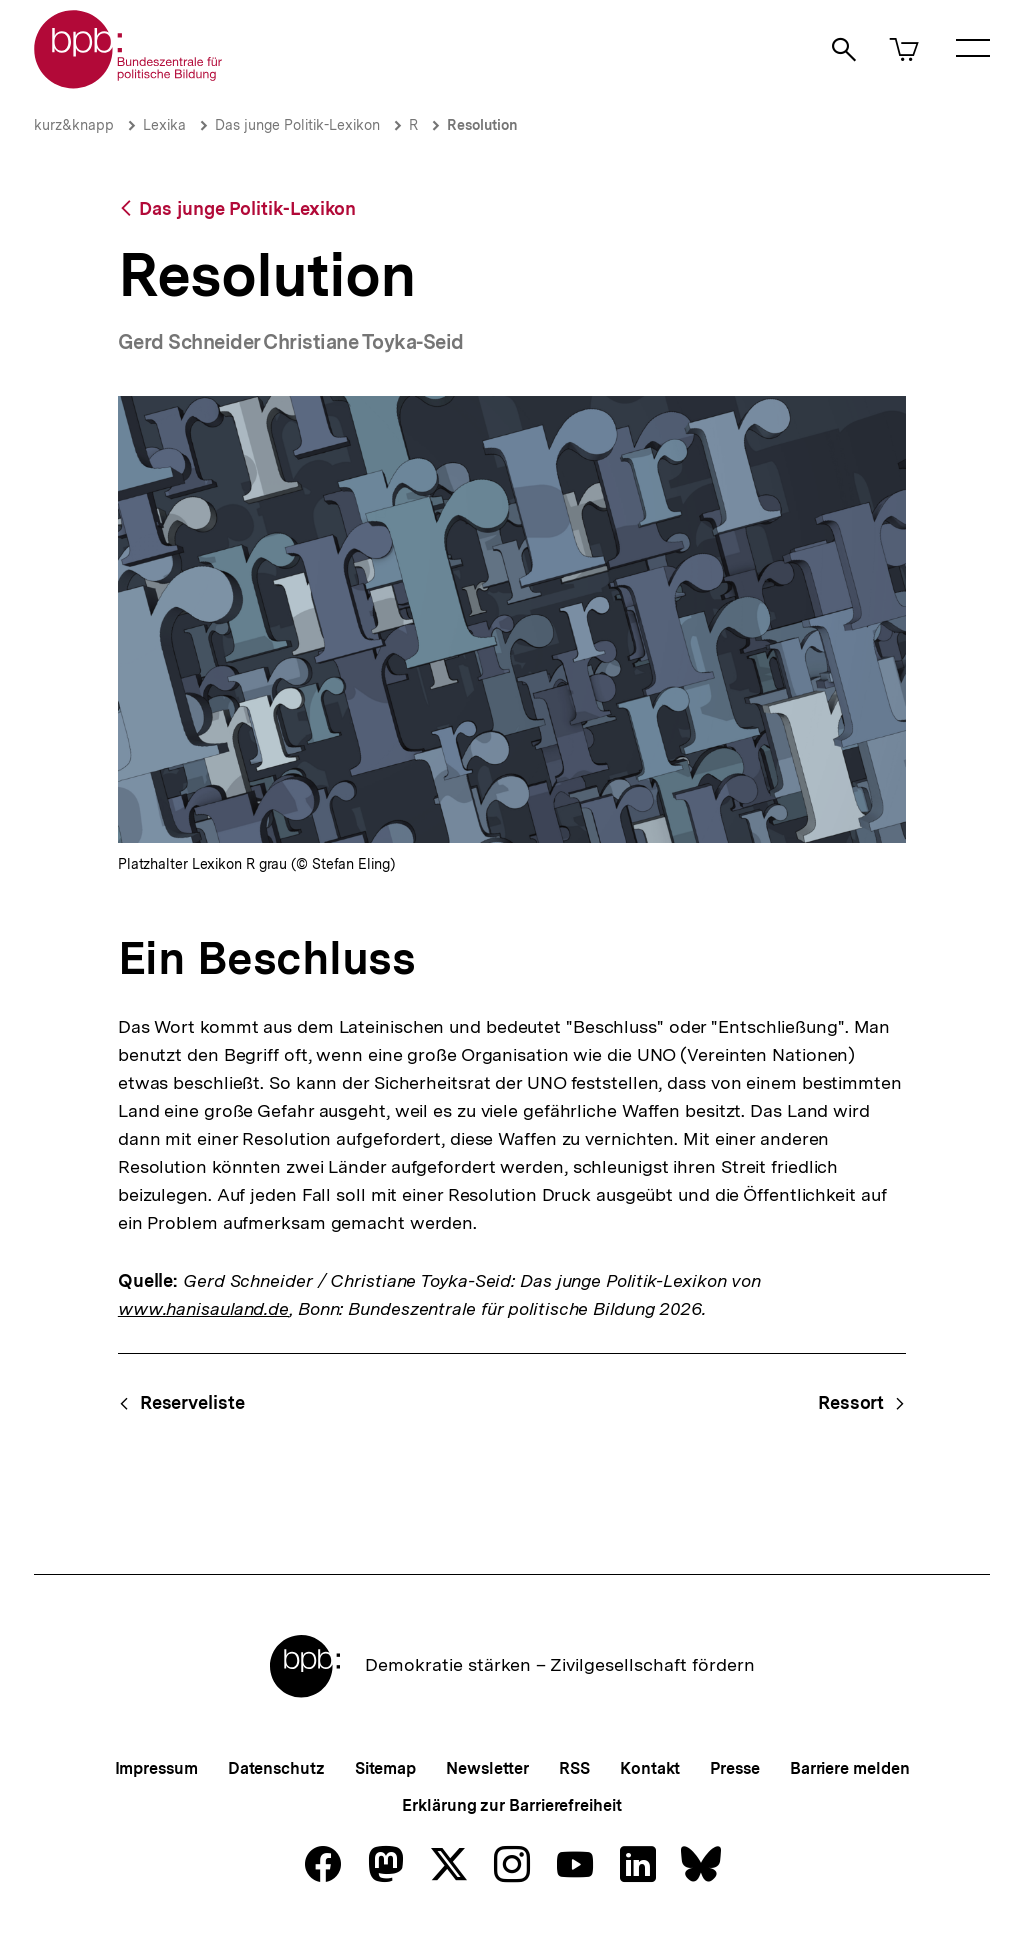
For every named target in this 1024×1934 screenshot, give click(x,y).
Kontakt (650, 1768)
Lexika (164, 125)
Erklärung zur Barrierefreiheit (511, 1805)
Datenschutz (276, 1768)
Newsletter (487, 1768)
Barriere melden (850, 1768)
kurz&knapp (74, 125)
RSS (574, 1768)
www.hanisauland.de (203, 1308)
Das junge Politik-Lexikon (297, 125)
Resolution (482, 125)
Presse (734, 1768)
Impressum (156, 1768)
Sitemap (385, 1768)
